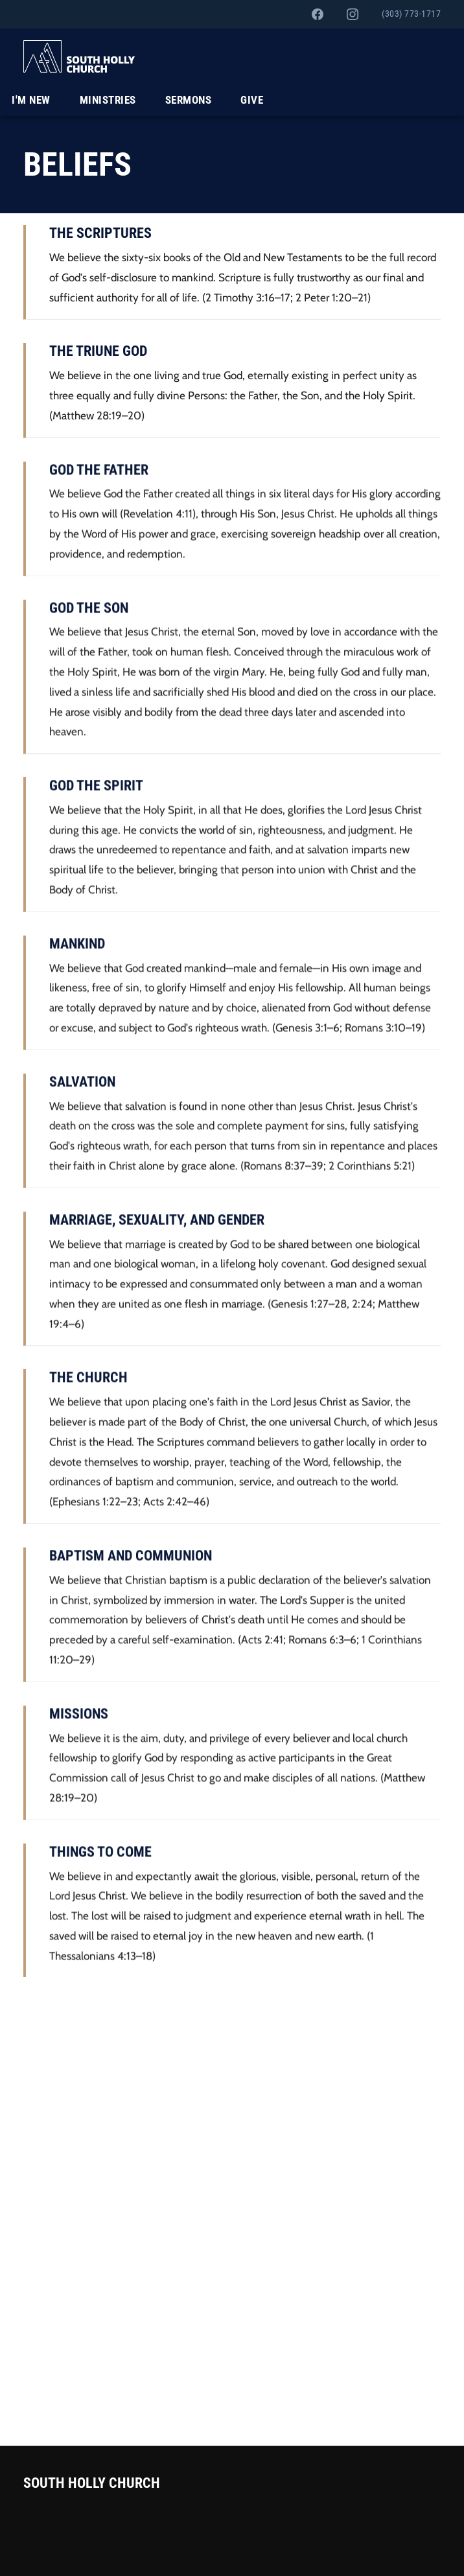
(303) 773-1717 (411, 13)
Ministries (108, 99)
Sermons (188, 99)
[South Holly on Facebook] (317, 14)
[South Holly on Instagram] (352, 14)
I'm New (31, 99)
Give (251, 99)
